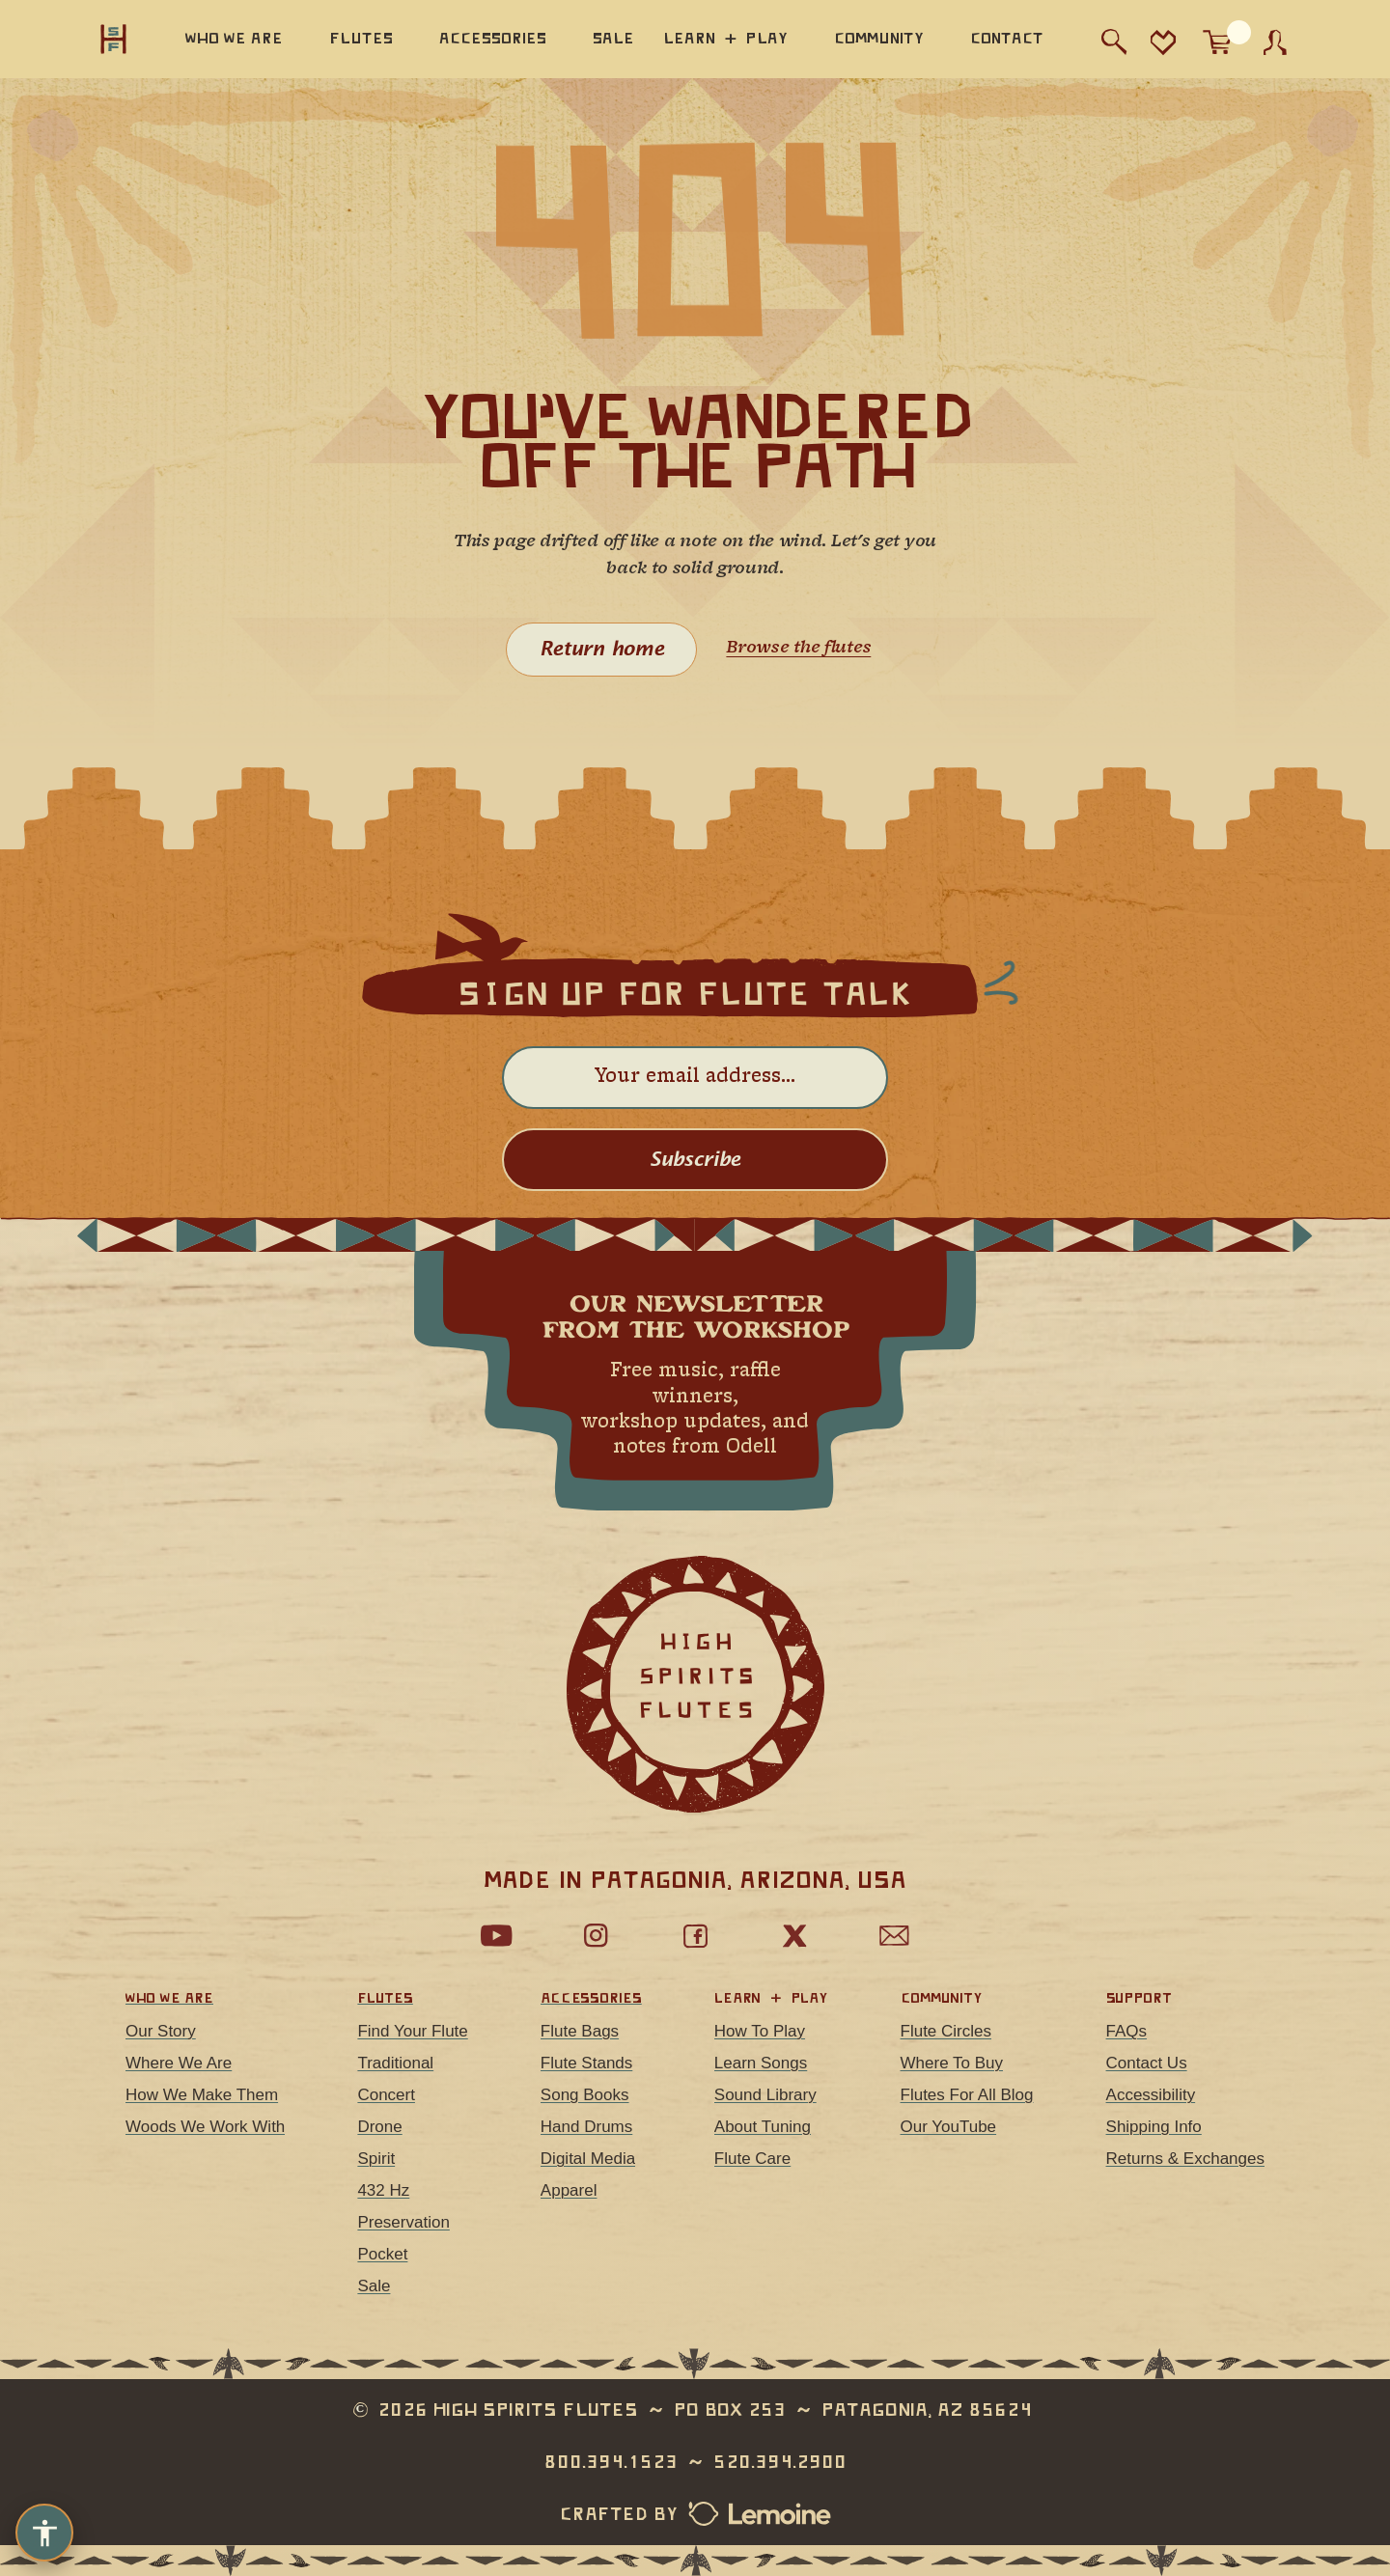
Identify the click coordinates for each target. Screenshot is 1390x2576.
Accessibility (1151, 2095)
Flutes (384, 1998)
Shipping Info (1154, 2127)
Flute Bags (580, 2031)
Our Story (160, 2031)
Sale (373, 2286)
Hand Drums (586, 2127)
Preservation (403, 2222)
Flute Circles (946, 2031)
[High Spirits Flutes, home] (113, 39)
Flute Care (752, 2158)
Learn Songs (760, 2063)
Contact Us (1146, 2063)
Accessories (591, 1998)
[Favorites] (1163, 42)
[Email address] (695, 1077)
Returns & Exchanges (1185, 2158)
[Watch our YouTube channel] (496, 1936)
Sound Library (765, 2095)
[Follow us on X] (794, 1936)
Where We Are (178, 2063)
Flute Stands (586, 2063)
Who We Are (169, 1998)
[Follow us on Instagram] (595, 1936)
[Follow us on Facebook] (695, 1936)
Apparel (569, 2190)
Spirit (376, 2158)
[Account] (1275, 42)
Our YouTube (949, 2127)
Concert (386, 2095)
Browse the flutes (798, 648)
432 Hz (383, 2190)
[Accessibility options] (44, 2533)
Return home (602, 649)
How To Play (759, 2031)
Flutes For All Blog (967, 2095)
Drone (379, 2127)
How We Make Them (201, 2095)
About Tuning (762, 2127)
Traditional (395, 2063)
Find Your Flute (412, 2031)
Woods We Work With (205, 2127)
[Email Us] (893, 1936)
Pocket (382, 2254)
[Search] (1114, 42)
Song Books (585, 2095)
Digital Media (588, 2158)
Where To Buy (952, 2063)
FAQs (1127, 2031)
